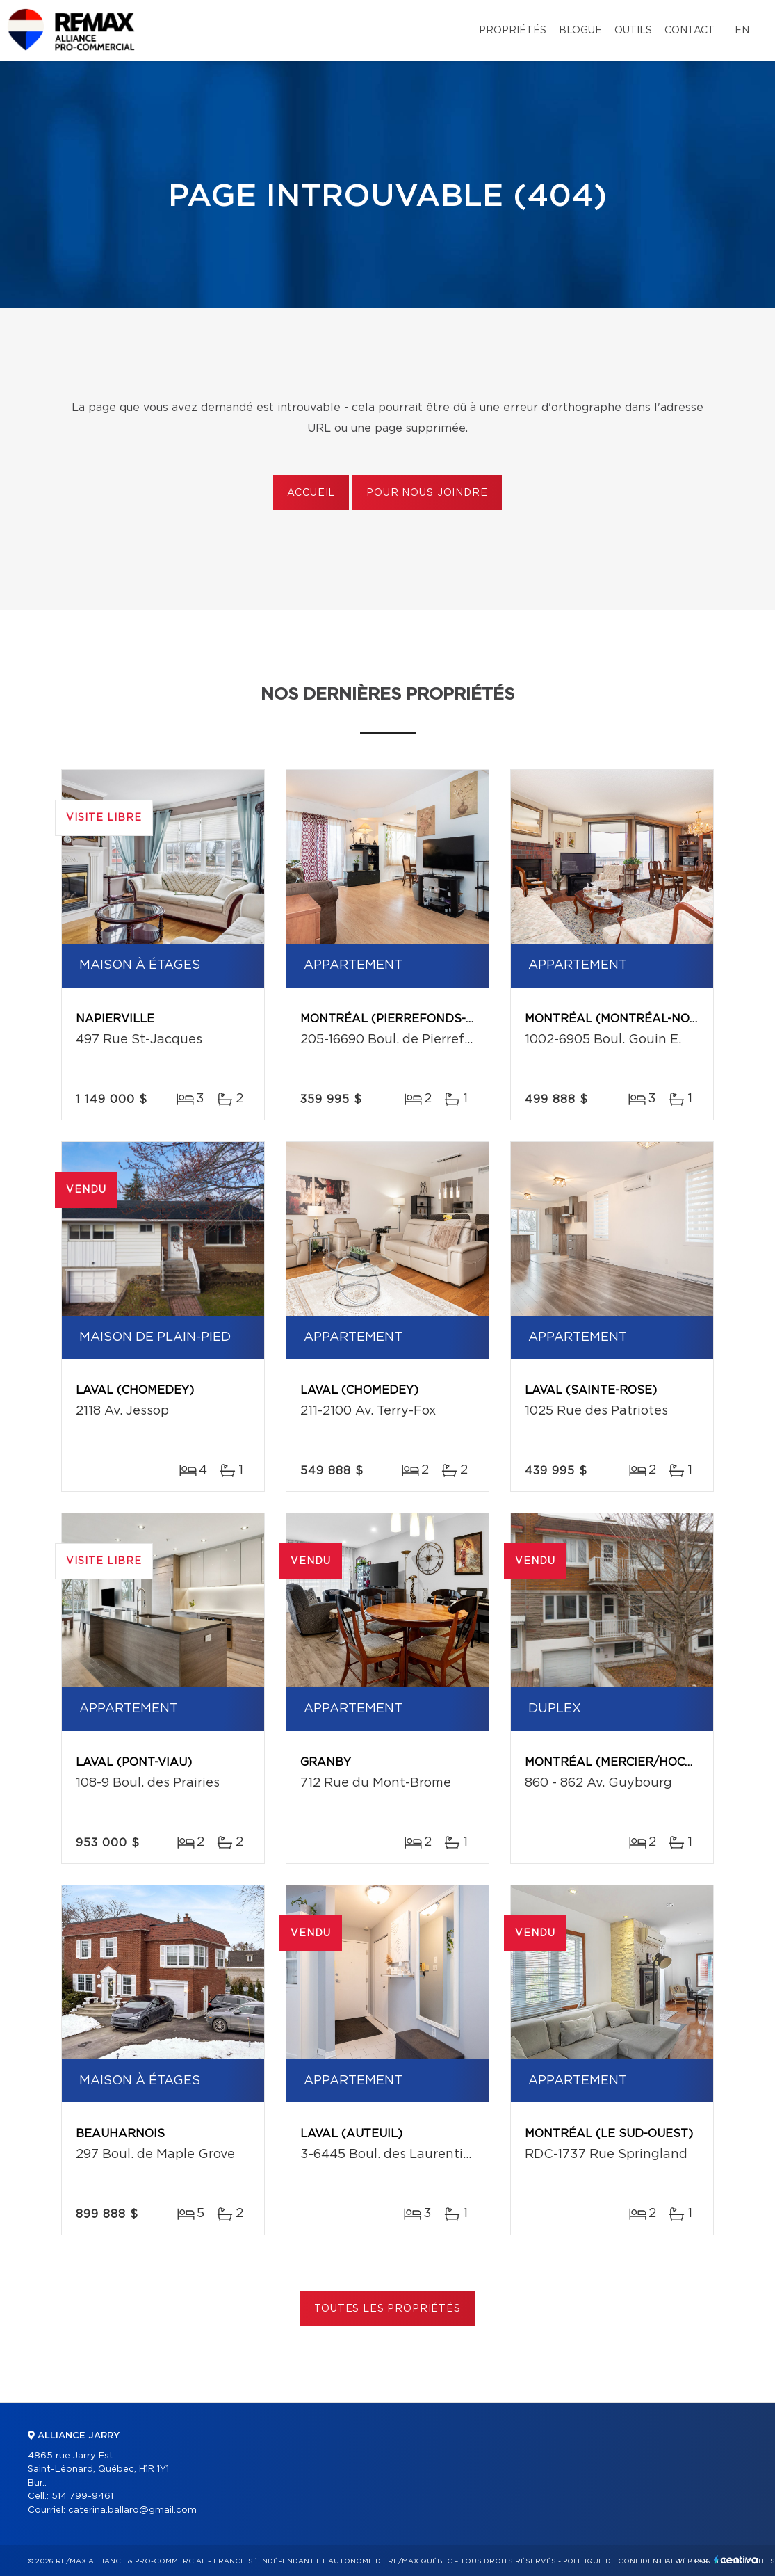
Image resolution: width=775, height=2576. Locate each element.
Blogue (580, 30)
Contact (689, 30)
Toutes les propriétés (387, 2309)
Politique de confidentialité (625, 2561)
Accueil (311, 493)
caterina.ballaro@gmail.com (132, 2510)
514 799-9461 (82, 2496)
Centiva (736, 2559)
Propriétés (512, 30)
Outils (633, 30)
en (742, 30)
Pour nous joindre (426, 493)
